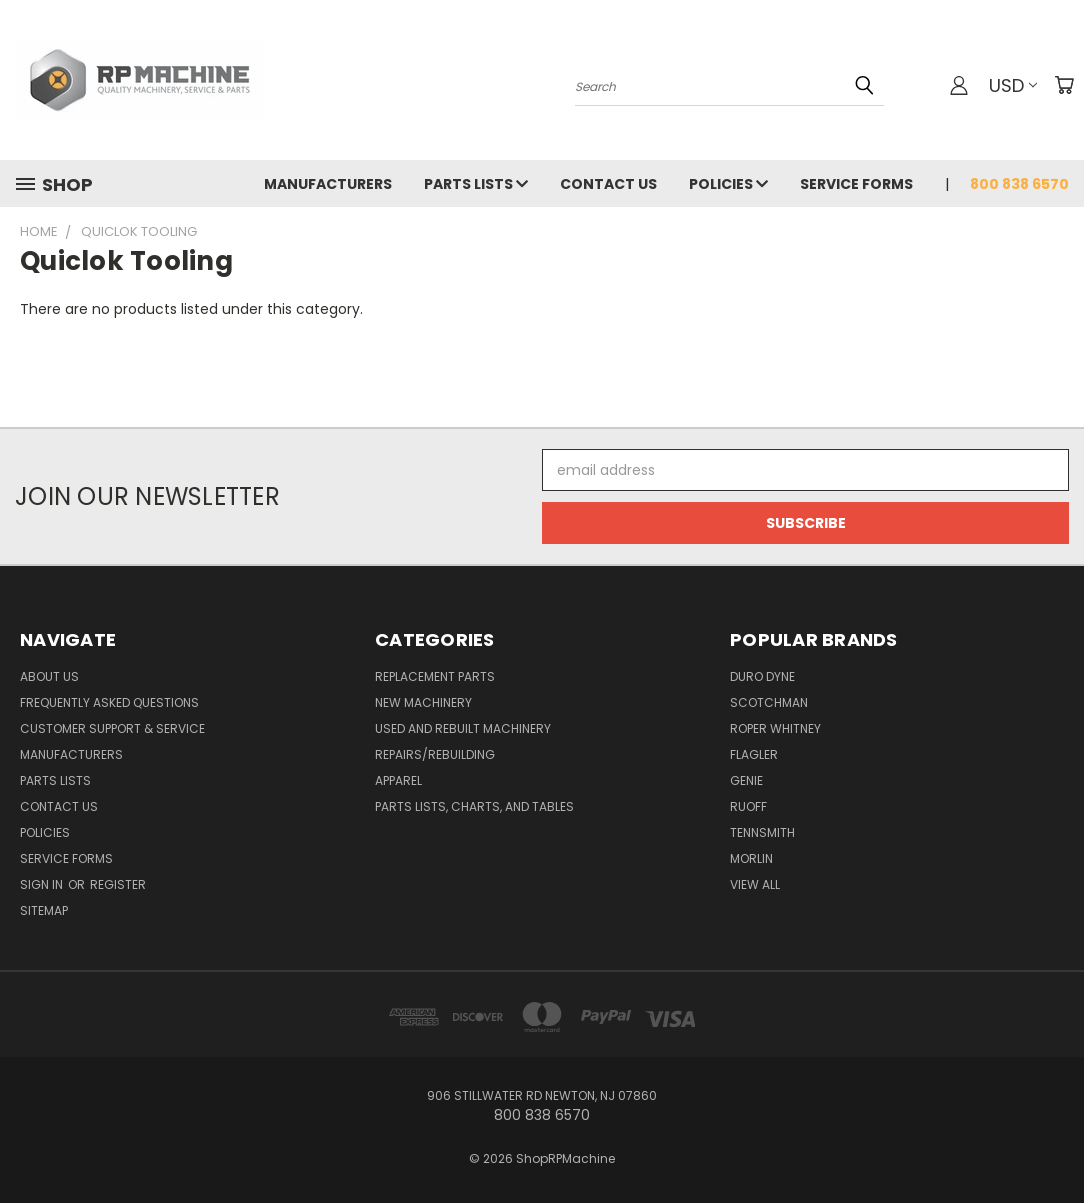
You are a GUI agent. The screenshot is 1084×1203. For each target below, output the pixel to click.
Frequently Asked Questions (109, 702)
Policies (728, 184)
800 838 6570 (1019, 184)
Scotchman (769, 702)
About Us (49, 676)
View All (755, 884)
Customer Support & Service (112, 728)
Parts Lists (476, 184)
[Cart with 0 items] (1064, 85)
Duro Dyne (762, 676)
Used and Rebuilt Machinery (463, 728)
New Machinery (423, 702)
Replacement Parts (435, 676)
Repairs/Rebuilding (435, 754)
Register (118, 884)
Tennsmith (762, 832)
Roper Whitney (775, 728)
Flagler (754, 754)
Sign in (43, 884)
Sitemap (44, 910)
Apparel (398, 780)
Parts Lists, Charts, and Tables (474, 806)
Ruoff (748, 806)
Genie (746, 780)
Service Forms (856, 184)
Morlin (751, 858)
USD (1013, 85)
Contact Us (608, 184)
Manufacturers (328, 184)
